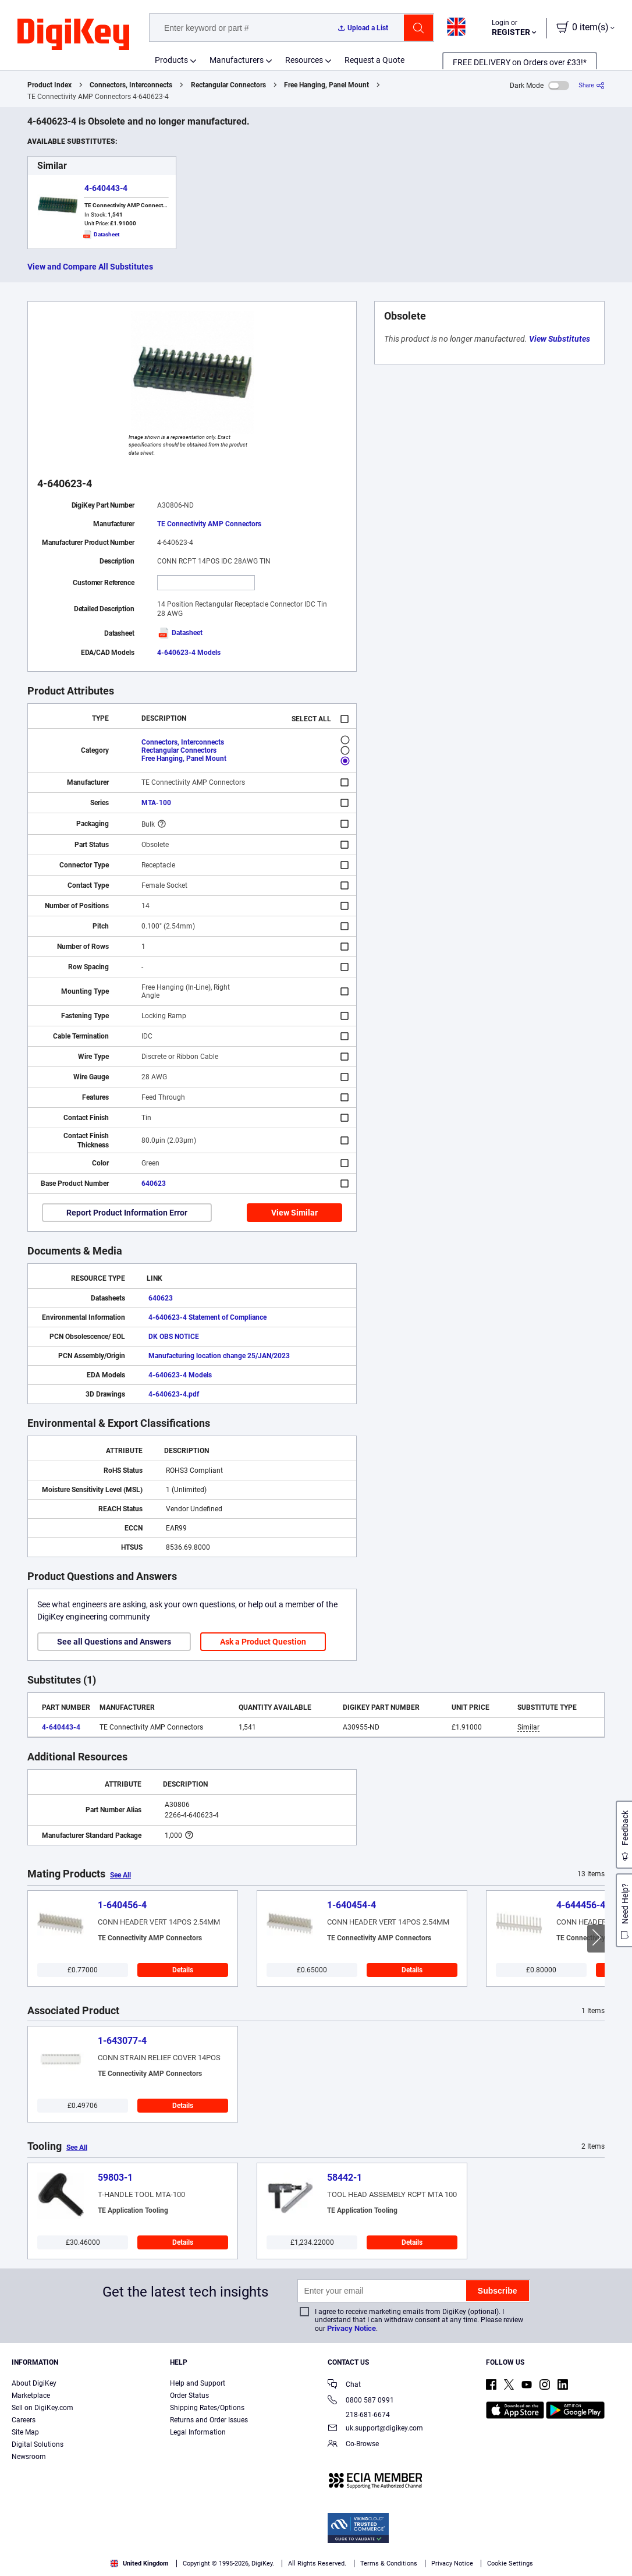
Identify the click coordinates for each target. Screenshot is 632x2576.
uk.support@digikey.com (375, 2429)
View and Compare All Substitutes (90, 266)
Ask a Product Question (263, 1641)
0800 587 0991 (361, 2401)
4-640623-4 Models (189, 653)
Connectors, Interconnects (131, 85)
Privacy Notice (351, 2328)
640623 (153, 1183)
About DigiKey (34, 2383)
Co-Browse (353, 2444)
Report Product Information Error (126, 1212)
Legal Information (198, 2432)
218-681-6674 (359, 2415)
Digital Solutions (37, 2444)
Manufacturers (237, 60)
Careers (23, 2420)
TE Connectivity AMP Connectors (209, 524)
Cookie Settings (510, 2563)
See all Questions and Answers (114, 1641)
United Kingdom (140, 2563)
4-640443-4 (105, 188)
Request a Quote (374, 60)
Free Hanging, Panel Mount (326, 85)
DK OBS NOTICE (173, 1337)
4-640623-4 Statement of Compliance (207, 1317)
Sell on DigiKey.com (42, 2408)
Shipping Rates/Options (207, 2408)
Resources (304, 60)
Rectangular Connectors (228, 85)
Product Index (49, 85)
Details (182, 1970)
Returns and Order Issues (209, 2420)
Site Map (25, 2432)
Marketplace (31, 2395)
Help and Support (197, 2383)
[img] (73, 35)
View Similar (294, 1212)
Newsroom (29, 2457)
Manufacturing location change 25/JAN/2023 (219, 1356)
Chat (344, 2385)
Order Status (189, 2395)
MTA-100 (156, 803)
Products (171, 60)
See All (120, 1875)
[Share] (591, 85)
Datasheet (180, 633)
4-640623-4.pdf (173, 1394)
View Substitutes (559, 338)
